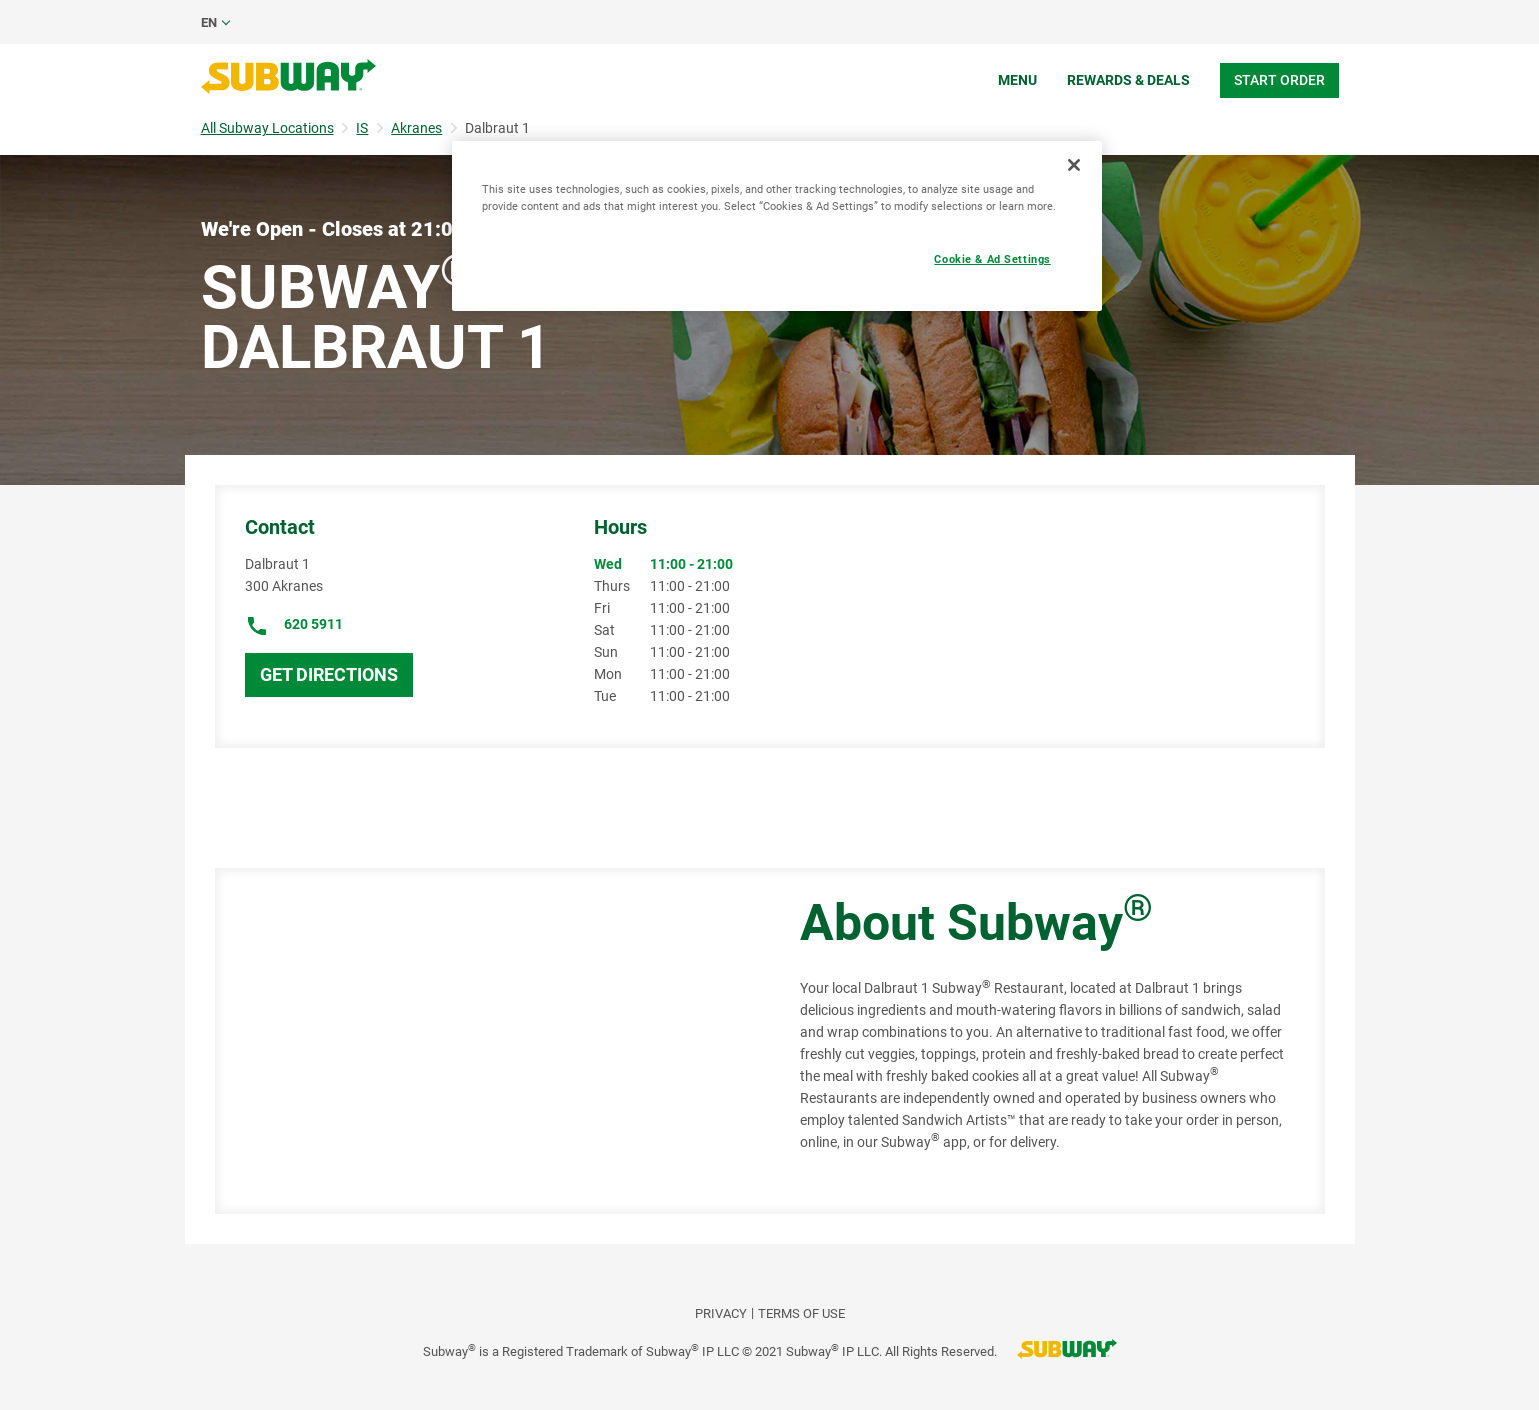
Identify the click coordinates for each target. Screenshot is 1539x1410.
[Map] (485, 1041)
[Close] (1074, 165)
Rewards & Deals (1128, 80)
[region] (777, 226)
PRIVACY (721, 1313)
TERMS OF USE (801, 1313)
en (209, 22)
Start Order (1279, 80)
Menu (1017, 80)
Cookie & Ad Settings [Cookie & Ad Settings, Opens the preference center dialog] (992, 259)
